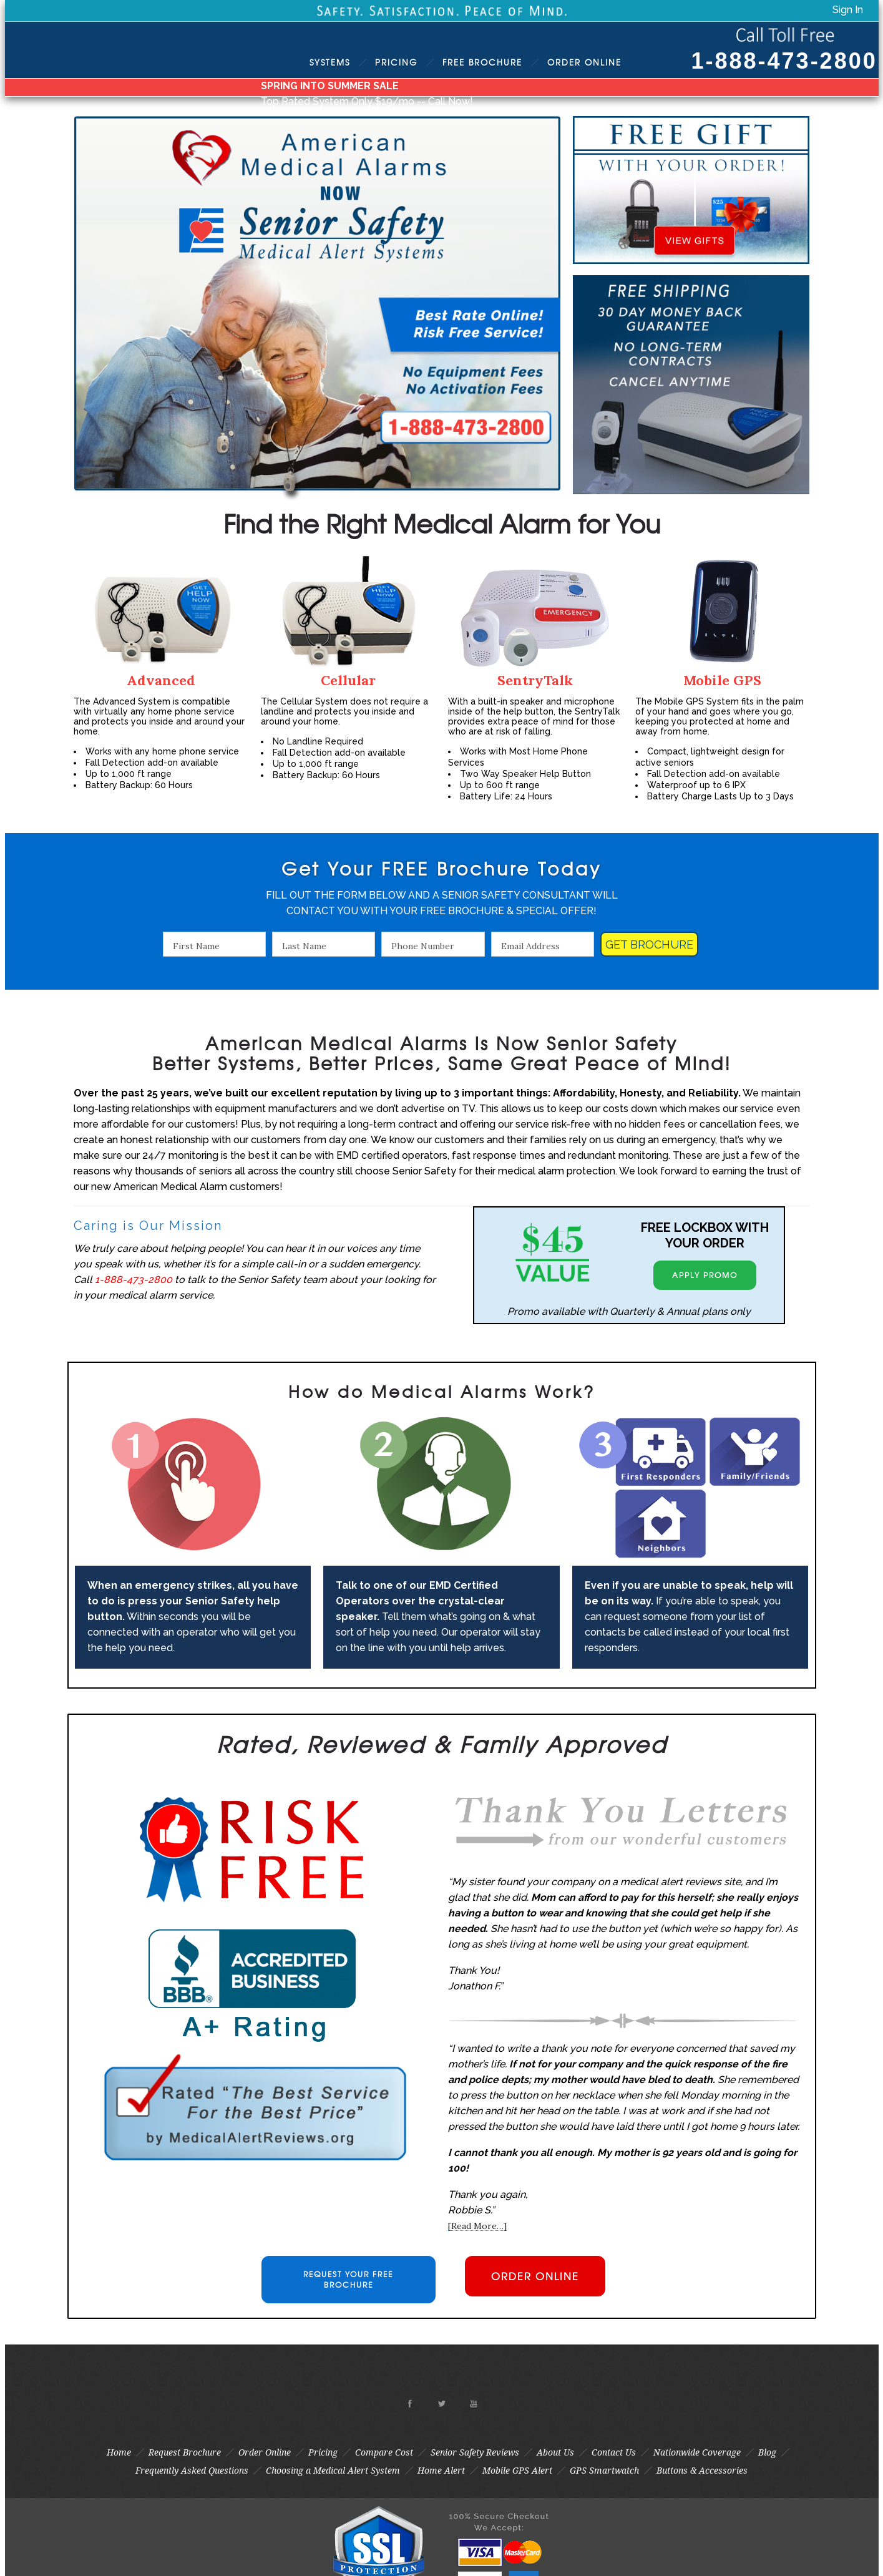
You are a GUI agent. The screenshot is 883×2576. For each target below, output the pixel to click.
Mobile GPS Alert (517, 2471)
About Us (555, 2452)
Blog (767, 2452)
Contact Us (614, 2452)
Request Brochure (185, 2452)
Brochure (482, 62)
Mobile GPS (722, 680)
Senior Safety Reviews (475, 2452)
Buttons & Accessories (702, 2471)
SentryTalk (535, 680)
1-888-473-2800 (784, 61)
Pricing (396, 62)
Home (119, 2452)
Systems (330, 62)
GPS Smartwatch (604, 2471)
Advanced (161, 680)
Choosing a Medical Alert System (333, 2471)
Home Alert (441, 2471)
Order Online (264, 2452)
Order (584, 62)
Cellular (348, 680)
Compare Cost (384, 2452)
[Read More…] (477, 2226)
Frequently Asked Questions (191, 2471)
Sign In (847, 10)
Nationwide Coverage (697, 2452)
